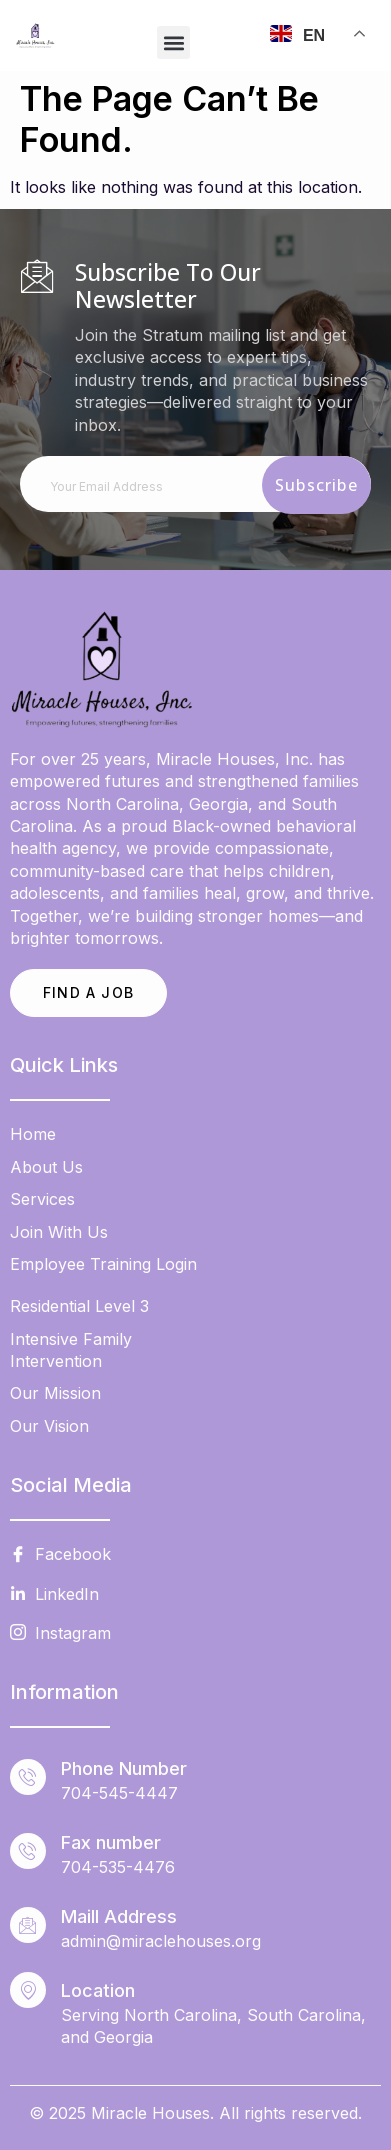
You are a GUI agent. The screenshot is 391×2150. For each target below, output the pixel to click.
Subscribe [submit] (316, 485)
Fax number (111, 1842)
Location (98, 1990)
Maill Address (119, 1916)
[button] (173, 42)
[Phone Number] (28, 1777)
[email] (195, 484)
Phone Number (124, 1768)
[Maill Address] (28, 1925)
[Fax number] (28, 1851)
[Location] (28, 1990)
